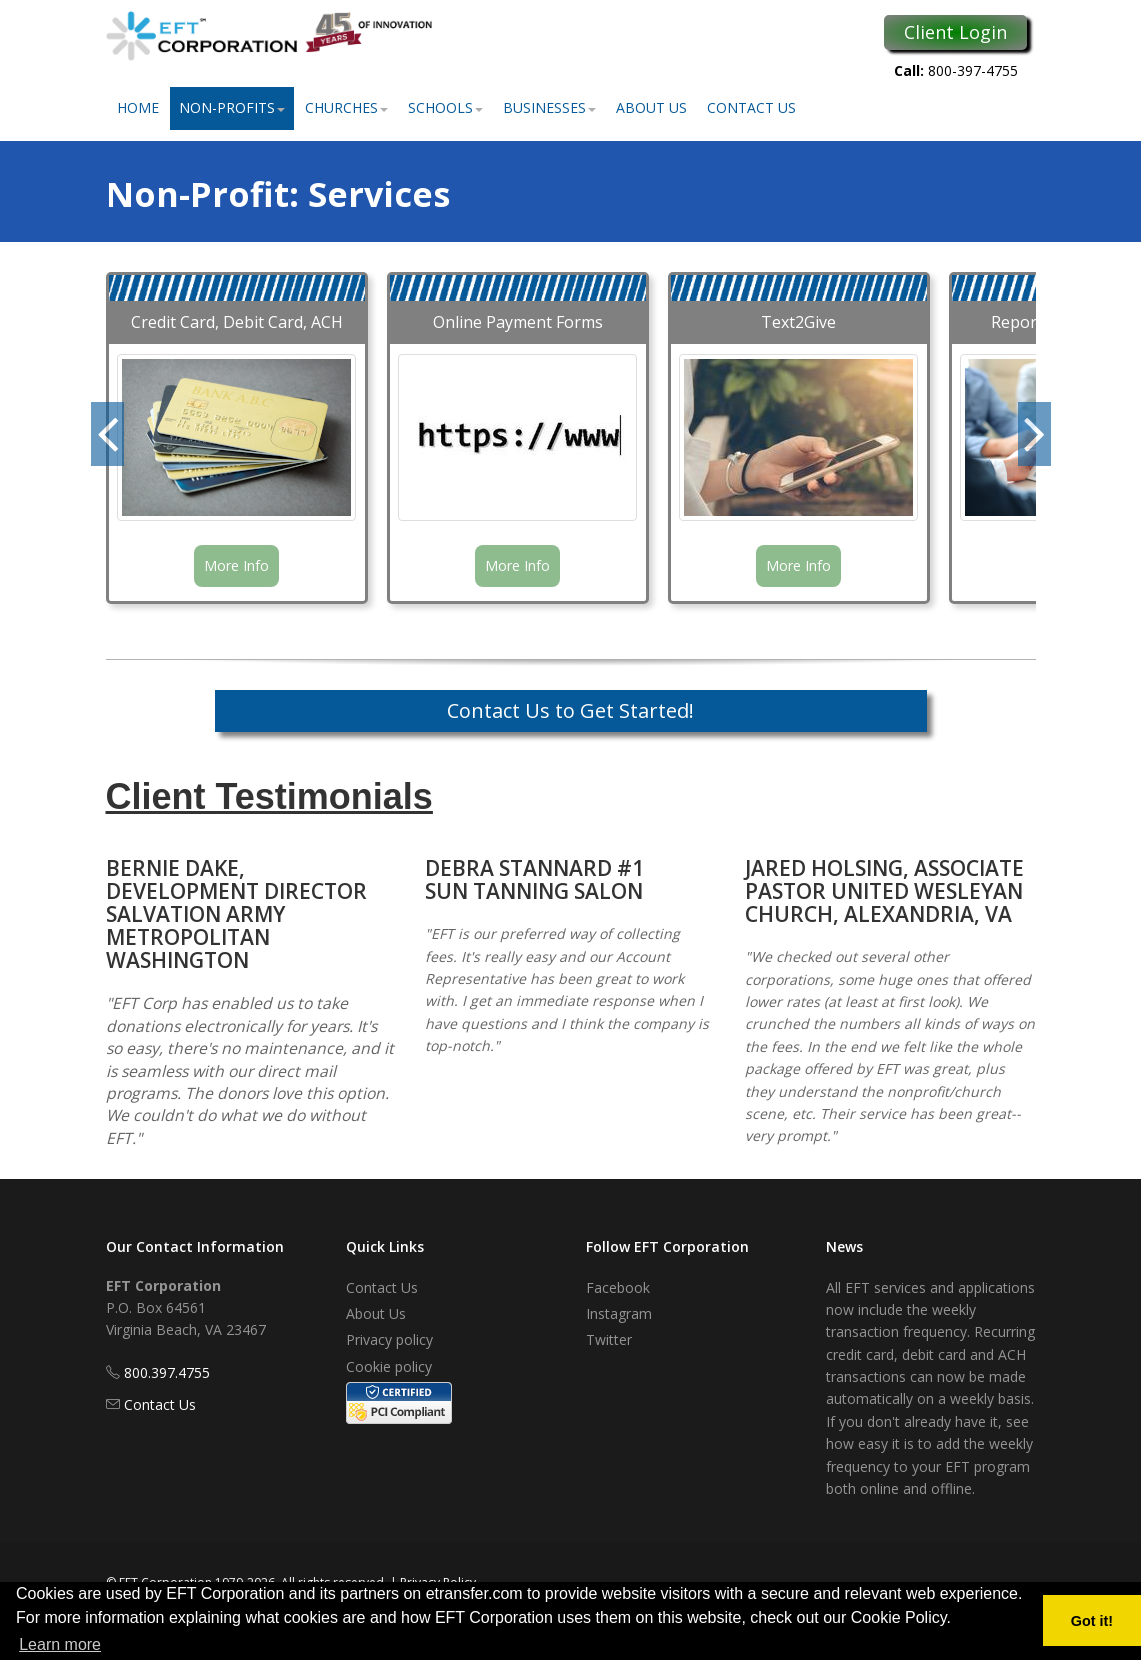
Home (138, 107)
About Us (651, 107)
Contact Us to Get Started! (570, 710)
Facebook (618, 1287)
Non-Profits (232, 107)
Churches (346, 107)
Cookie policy (389, 1366)
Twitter (609, 1339)
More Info (236, 565)
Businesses (549, 107)
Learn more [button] (60, 1644)
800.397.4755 (167, 1372)
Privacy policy (389, 1339)
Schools (445, 107)
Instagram (619, 1313)
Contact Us (751, 107)
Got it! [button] (1092, 1621)
